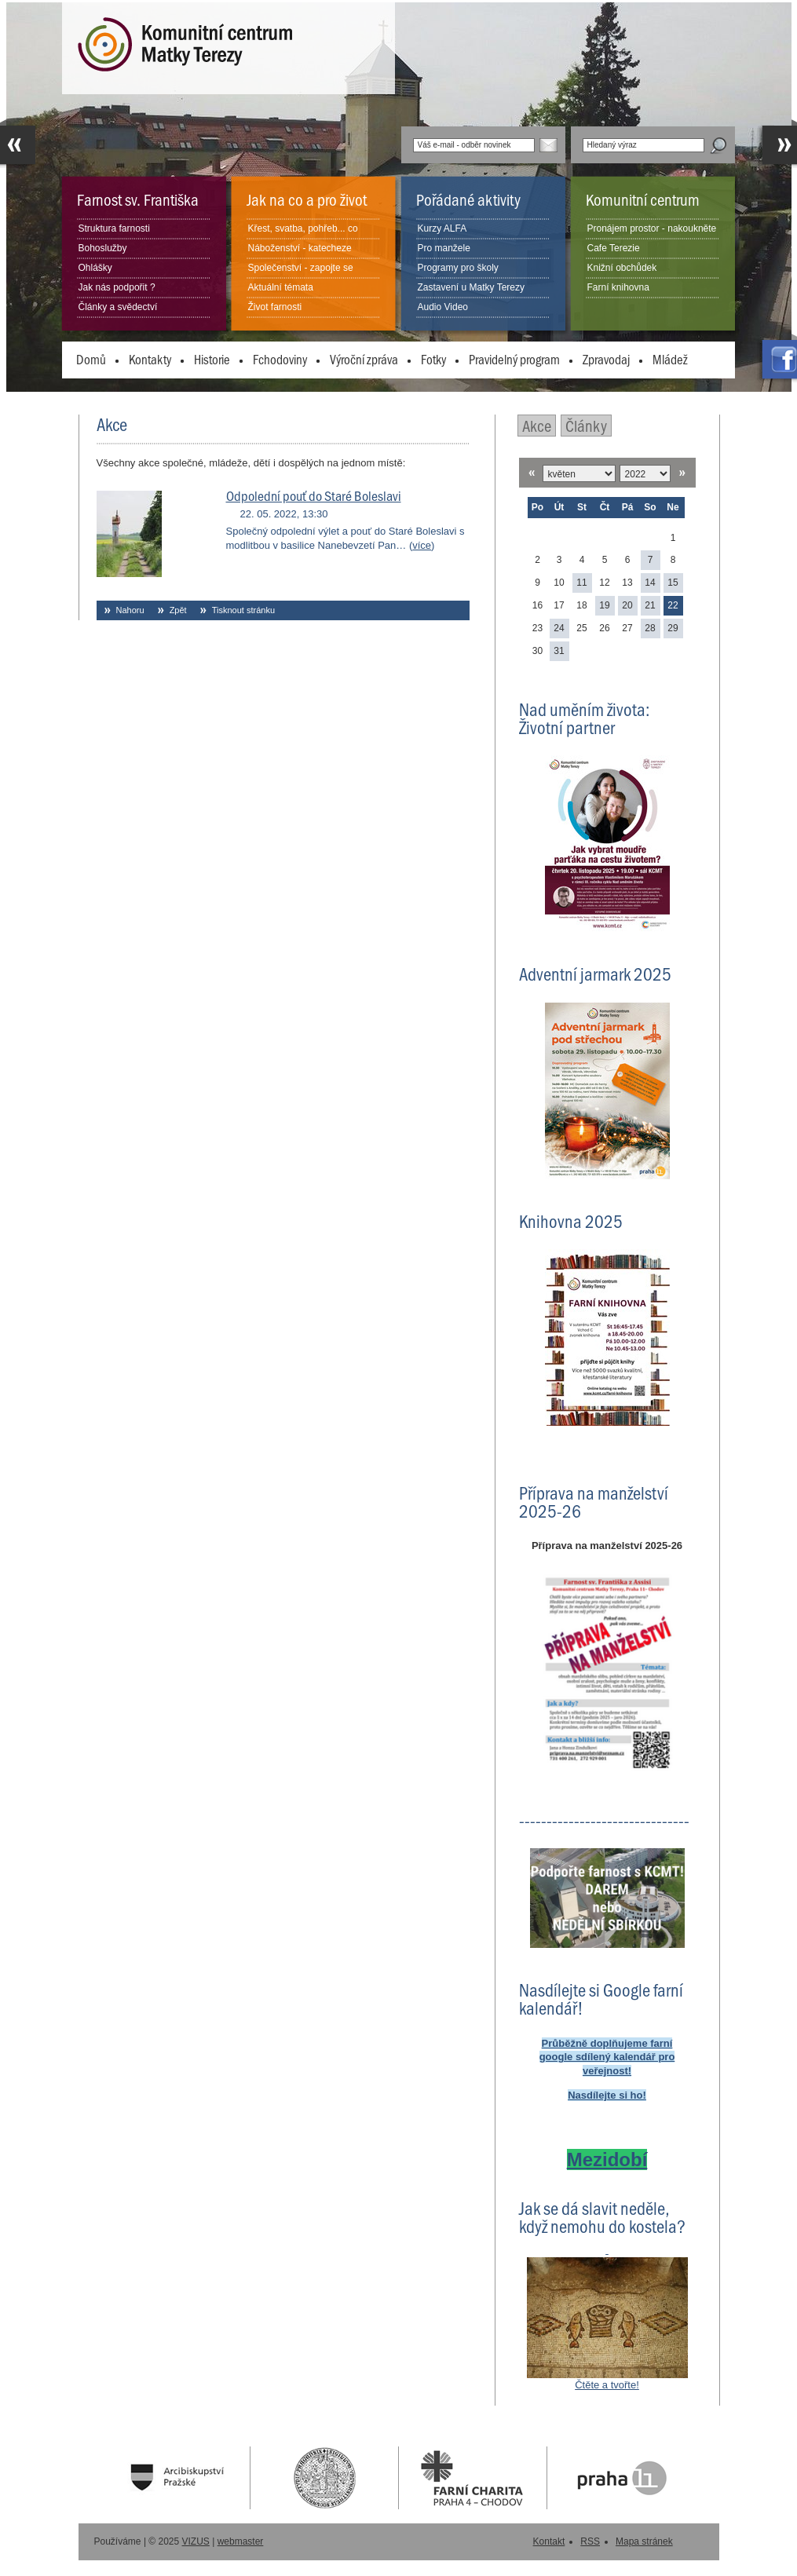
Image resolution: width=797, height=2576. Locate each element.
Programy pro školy (458, 267)
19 (604, 605)
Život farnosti (275, 306)
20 (627, 605)
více (421, 545)
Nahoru (130, 610)
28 (650, 628)
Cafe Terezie (613, 248)
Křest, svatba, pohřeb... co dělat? (303, 237)
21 (650, 605)
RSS (590, 2541)
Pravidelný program (514, 358)
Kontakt (549, 2541)
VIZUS (196, 2541)
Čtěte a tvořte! (607, 2385)
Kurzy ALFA (442, 228)
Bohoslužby (103, 248)
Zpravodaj (606, 358)
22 (672, 605)
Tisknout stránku (243, 610)
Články (586, 425)
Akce (536, 425)
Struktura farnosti (114, 228)
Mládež (670, 358)
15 (672, 582)
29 (672, 628)
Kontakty (150, 358)
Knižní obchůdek (622, 267)
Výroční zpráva (364, 358)
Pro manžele (444, 248)
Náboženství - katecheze (300, 248)
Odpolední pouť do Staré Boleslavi (313, 495)
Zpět (178, 610)
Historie (212, 358)
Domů (91, 358)
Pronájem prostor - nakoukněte (652, 228)
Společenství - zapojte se (300, 267)
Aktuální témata (280, 287)
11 (581, 582)
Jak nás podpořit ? (117, 287)
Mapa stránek (644, 2541)
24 (559, 628)
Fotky (433, 358)
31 (559, 650)
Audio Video (443, 306)
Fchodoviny (280, 358)
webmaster (241, 2541)
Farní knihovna (618, 287)
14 (650, 582)
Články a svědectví (118, 306)
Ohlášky (95, 267)
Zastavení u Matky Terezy (471, 287)
